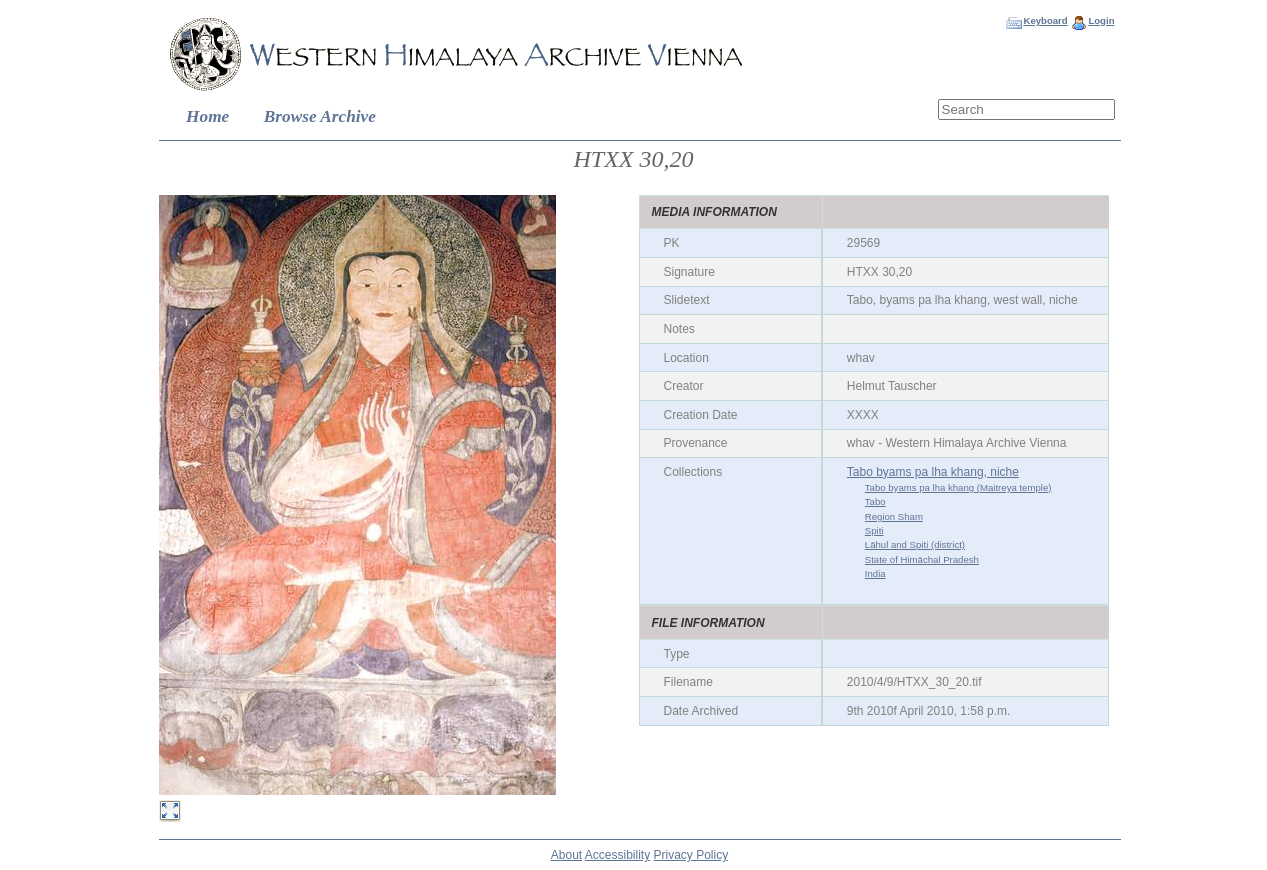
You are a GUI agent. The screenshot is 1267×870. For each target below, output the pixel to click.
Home (207, 116)
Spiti (874, 530)
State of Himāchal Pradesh (922, 559)
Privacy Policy (691, 855)
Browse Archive (320, 116)
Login (1101, 20)
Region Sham (894, 516)
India (875, 573)
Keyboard (1045, 20)
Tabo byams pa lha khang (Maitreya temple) (958, 487)
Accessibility (617, 855)
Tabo (875, 501)
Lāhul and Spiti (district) (915, 544)
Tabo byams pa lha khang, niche (933, 472)
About (566, 855)
